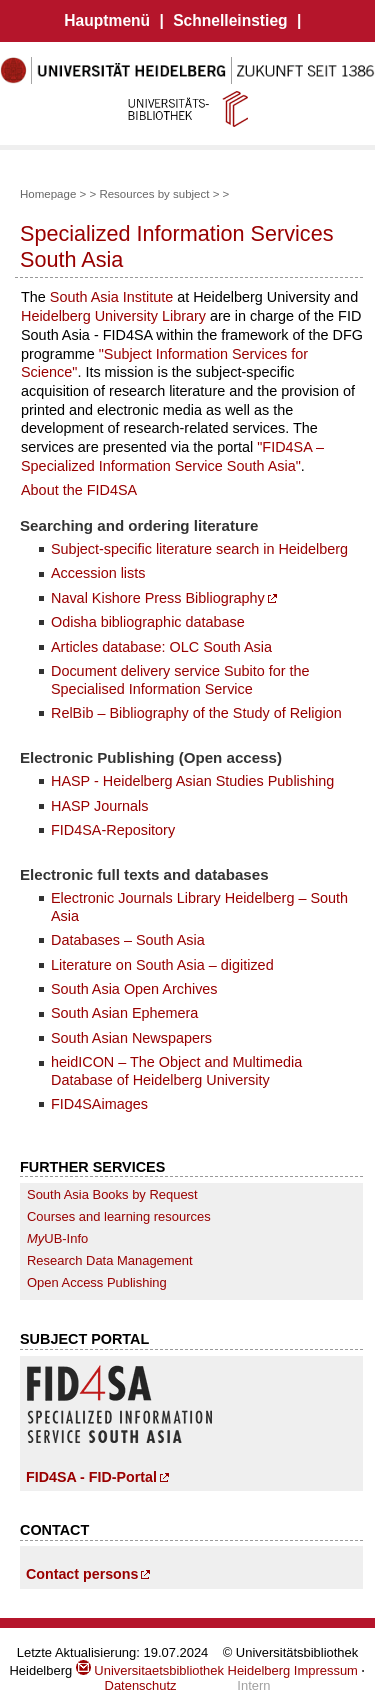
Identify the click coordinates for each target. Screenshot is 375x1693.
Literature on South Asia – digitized (162, 965)
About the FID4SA (79, 490)
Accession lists (98, 573)
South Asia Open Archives (134, 989)
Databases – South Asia (128, 940)
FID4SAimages (99, 1104)
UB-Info (57, 1238)
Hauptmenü (107, 20)
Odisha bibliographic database (148, 622)
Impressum (326, 1670)
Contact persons (82, 1574)
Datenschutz (141, 1685)
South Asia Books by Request (112, 1194)
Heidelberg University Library (113, 316)
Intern (253, 1685)
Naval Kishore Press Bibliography (158, 598)
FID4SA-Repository (113, 830)
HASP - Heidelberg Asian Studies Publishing (192, 781)
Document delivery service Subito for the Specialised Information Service (180, 679)
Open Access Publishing (97, 1282)
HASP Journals (99, 806)
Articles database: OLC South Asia (161, 647)
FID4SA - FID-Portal (91, 1477)
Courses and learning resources (119, 1216)
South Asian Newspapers (131, 1038)
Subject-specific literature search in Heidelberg (199, 549)
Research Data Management (110, 1260)
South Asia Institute (111, 297)
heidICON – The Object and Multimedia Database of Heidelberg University (176, 1070)
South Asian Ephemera (124, 1013)
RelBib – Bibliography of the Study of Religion (196, 713)
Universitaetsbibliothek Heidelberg (183, 1670)
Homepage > (53, 194)
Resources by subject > (159, 194)
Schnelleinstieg (230, 20)
